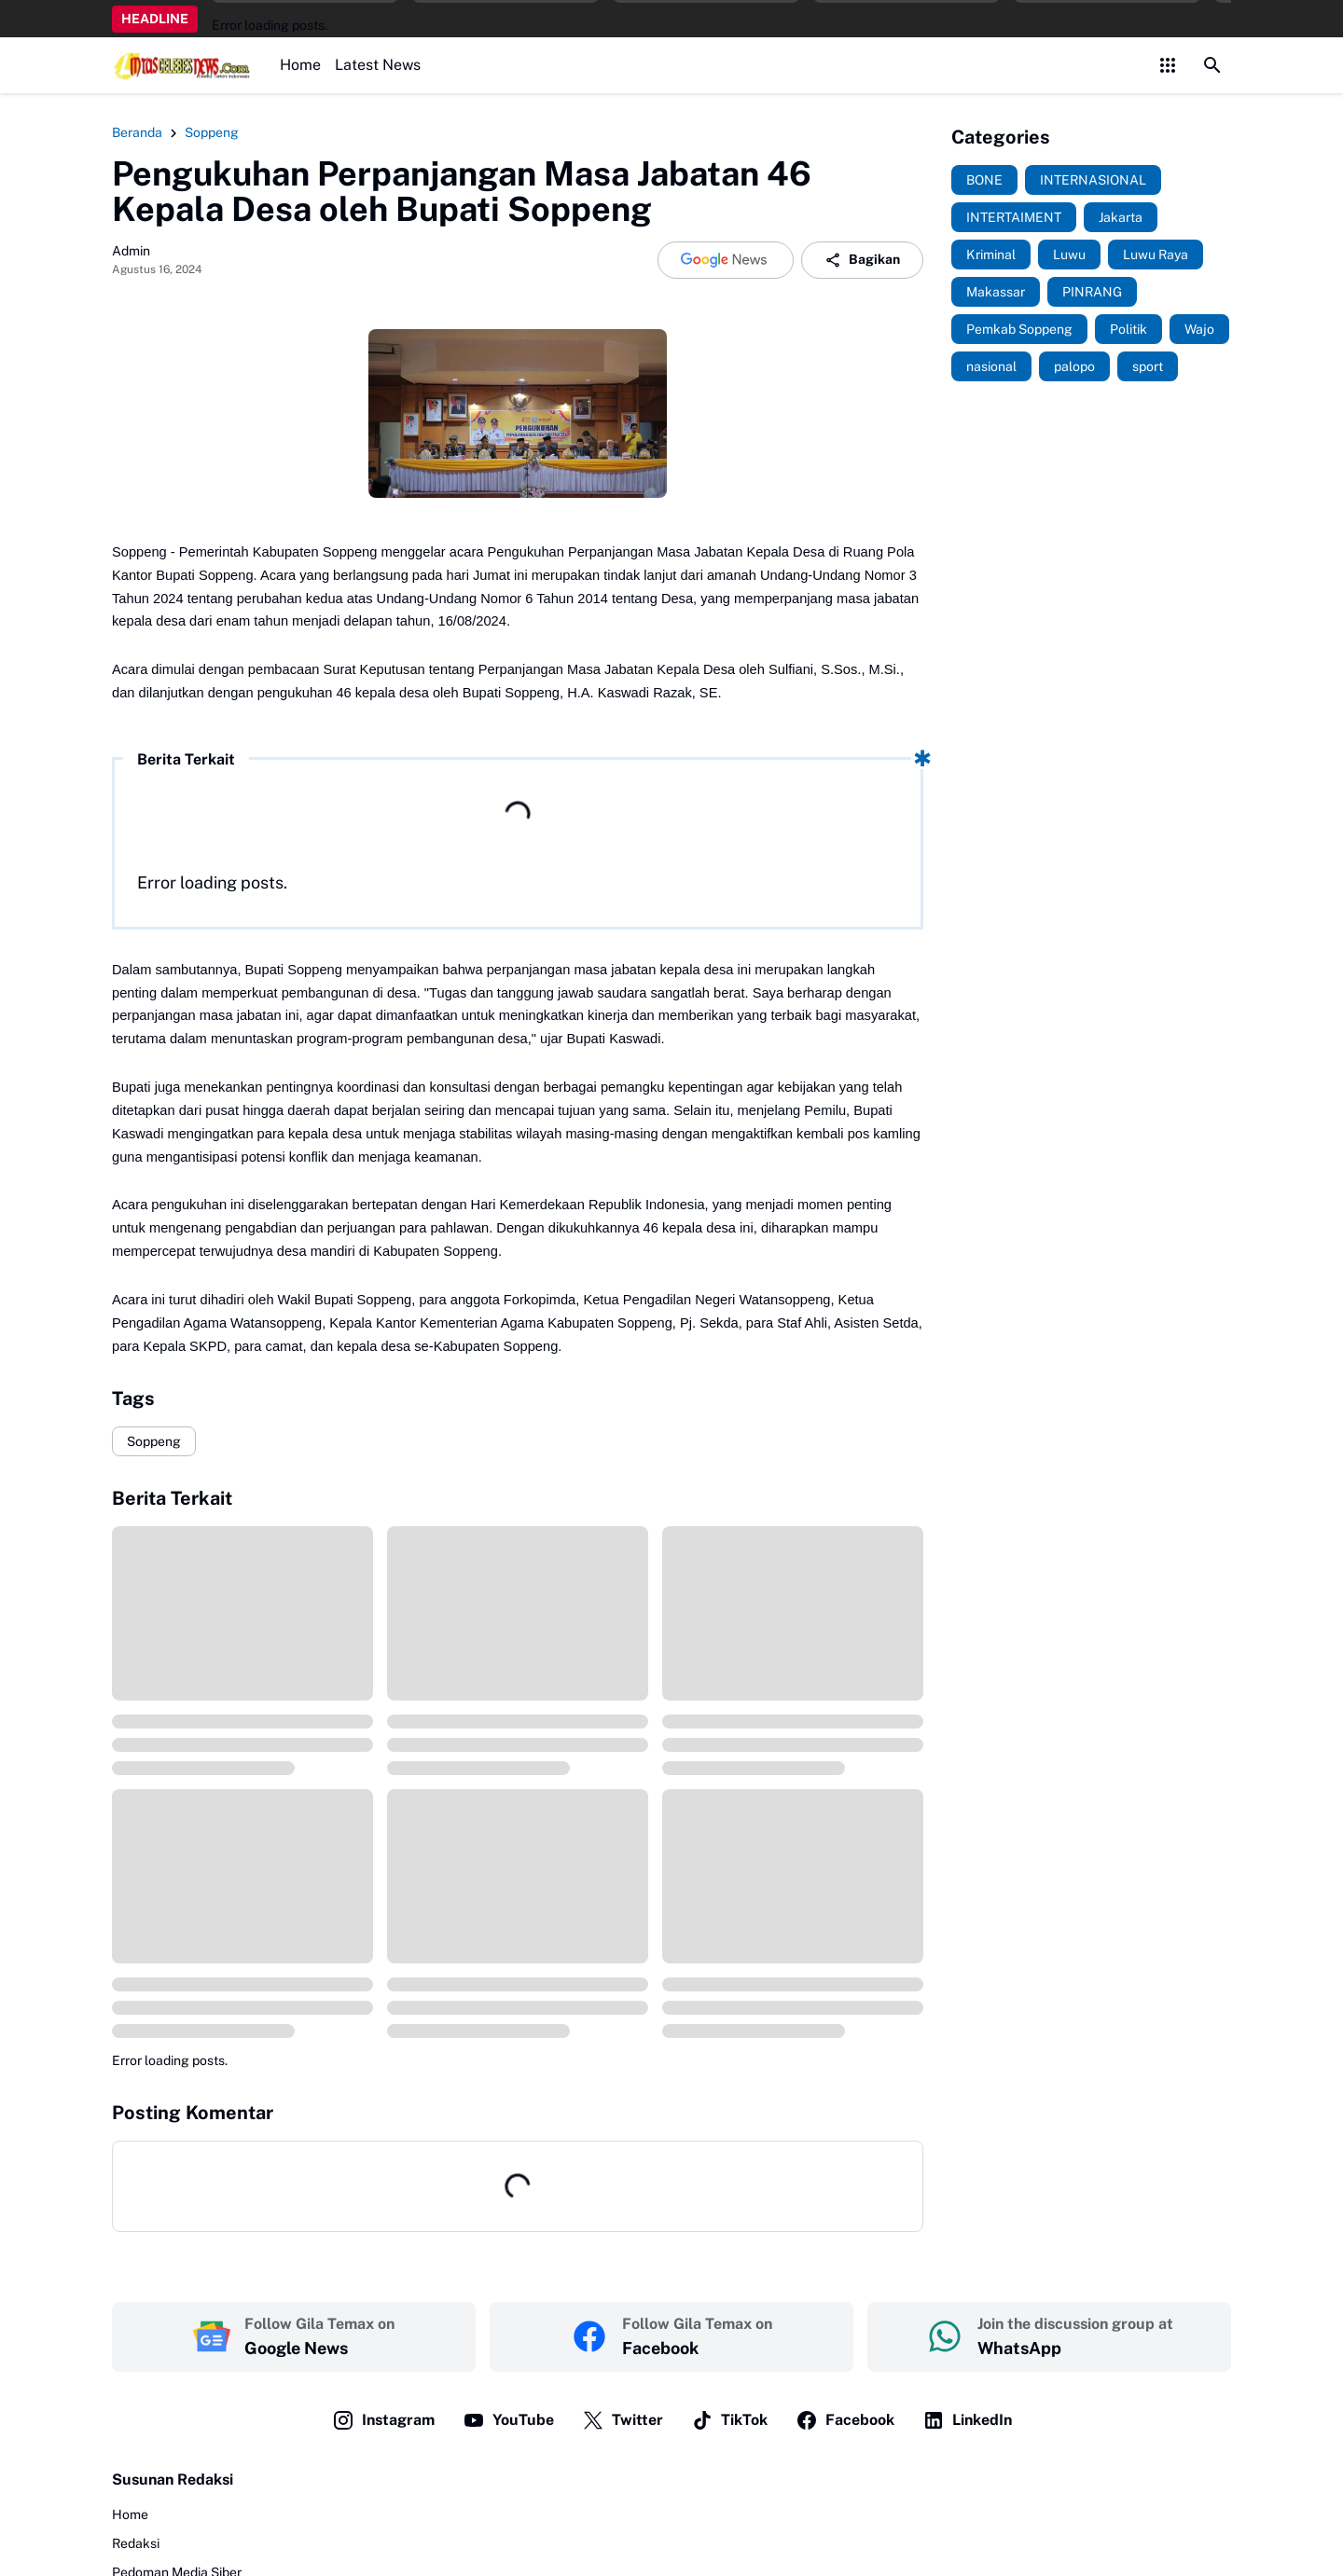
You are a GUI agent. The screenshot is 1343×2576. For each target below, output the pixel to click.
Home (300, 65)
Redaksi (135, 2543)
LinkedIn (967, 2420)
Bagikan (862, 260)
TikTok (729, 2420)
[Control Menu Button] (1167, 65)
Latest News (378, 65)
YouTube (508, 2420)
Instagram (383, 2420)
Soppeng (154, 1441)
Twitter (622, 2420)
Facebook (845, 2420)
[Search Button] (1212, 65)
